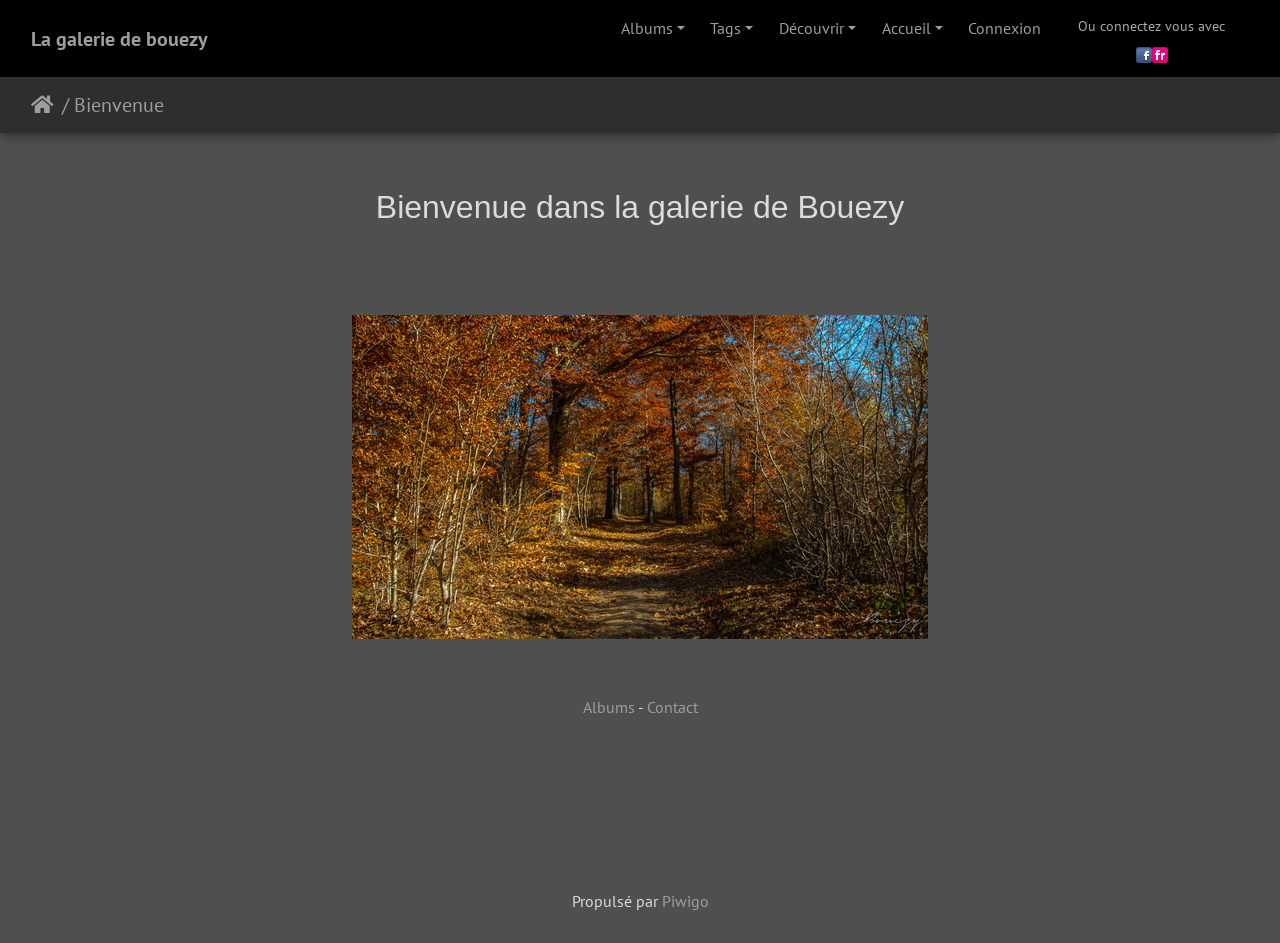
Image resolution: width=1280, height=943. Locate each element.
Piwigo (685, 901)
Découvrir (811, 28)
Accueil (906, 28)
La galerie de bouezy (119, 39)
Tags (725, 28)
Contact (672, 707)
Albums (647, 28)
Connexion (1004, 28)
